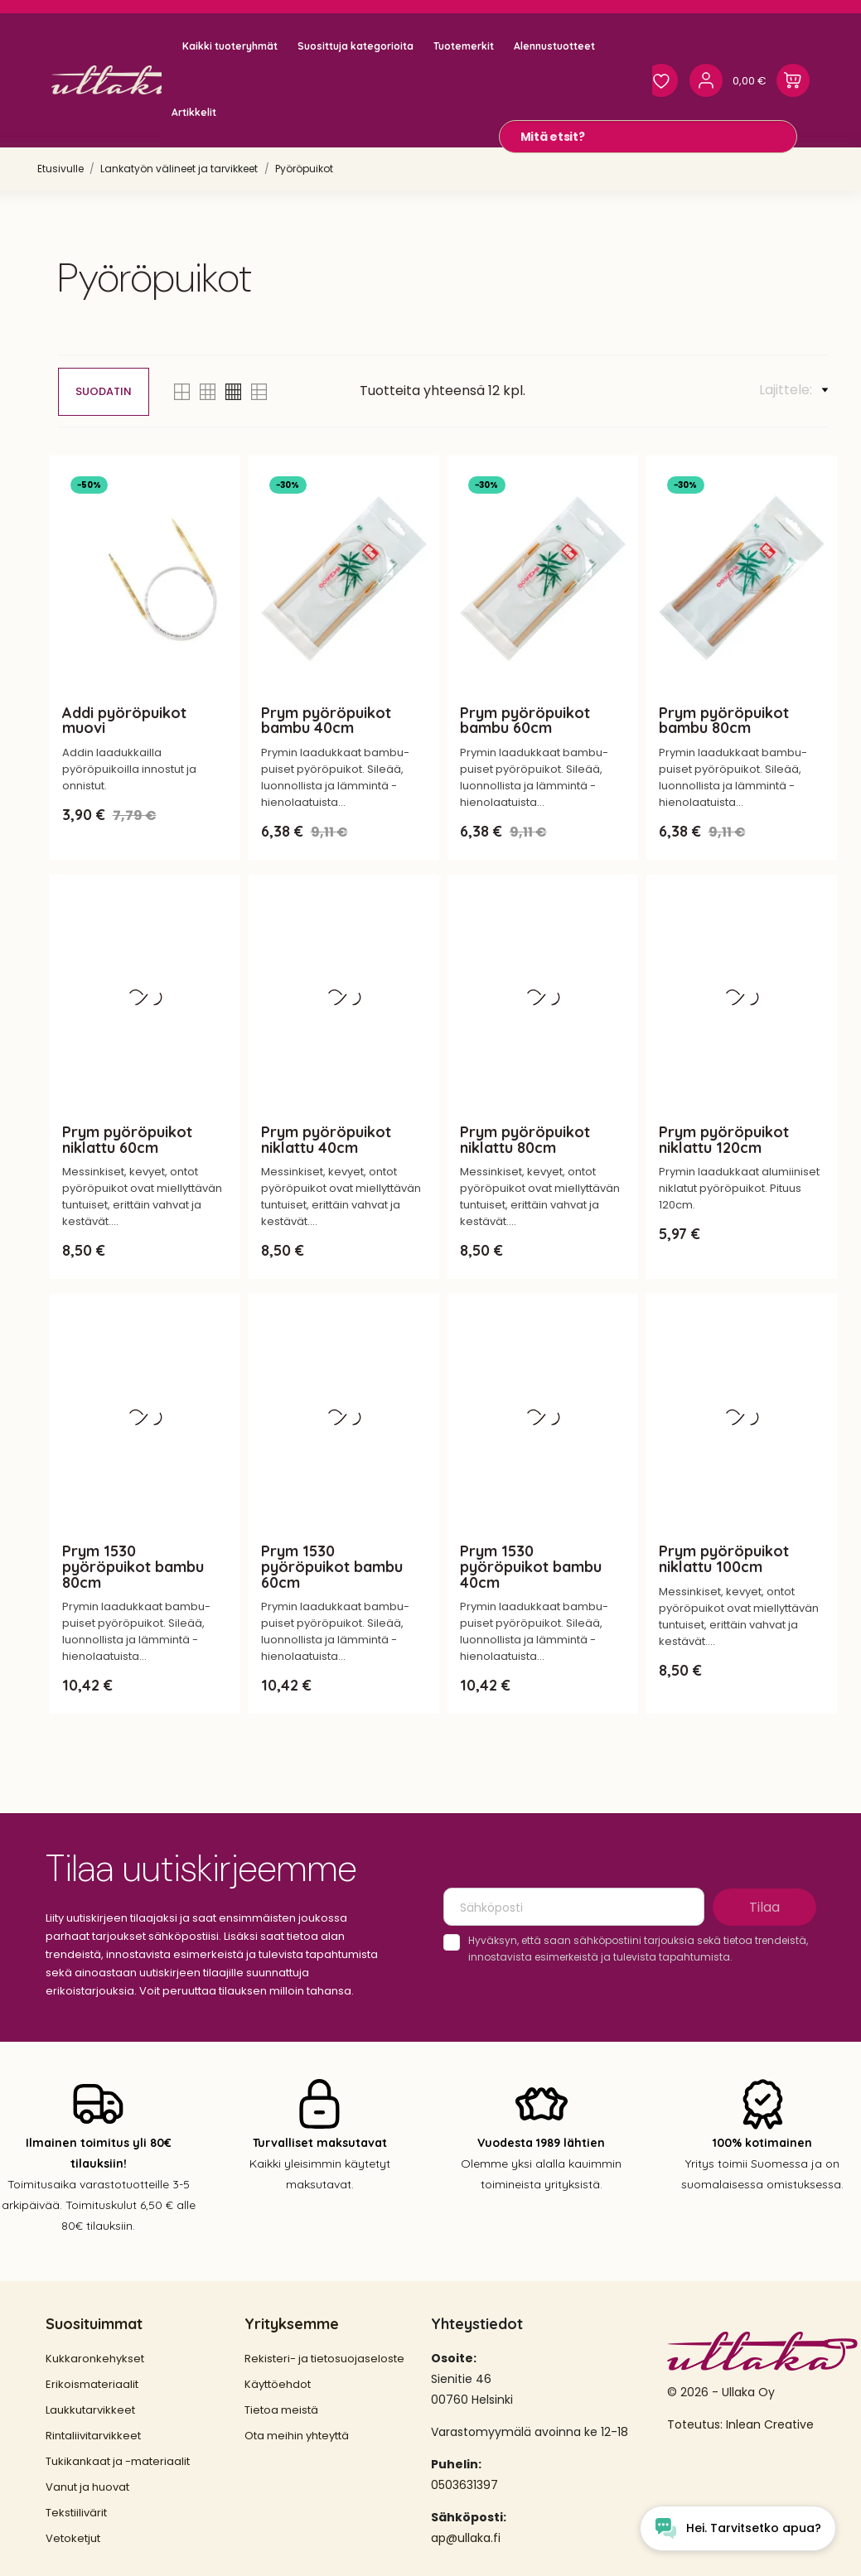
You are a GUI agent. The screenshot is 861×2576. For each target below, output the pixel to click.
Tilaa (764, 1907)
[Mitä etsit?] (648, 136)
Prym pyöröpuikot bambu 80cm (724, 720)
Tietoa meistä (281, 2410)
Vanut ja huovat (87, 2487)
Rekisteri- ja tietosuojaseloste (324, 2358)
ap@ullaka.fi (466, 2538)
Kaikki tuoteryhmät (230, 46)
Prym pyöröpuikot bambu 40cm (326, 720)
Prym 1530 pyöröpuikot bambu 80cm (133, 1566)
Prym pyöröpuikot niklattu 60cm (127, 1139)
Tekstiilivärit (76, 2513)
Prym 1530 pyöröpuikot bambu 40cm (531, 1566)
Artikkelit (194, 112)
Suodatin (103, 391)
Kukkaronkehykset (95, 2358)
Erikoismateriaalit (92, 2384)
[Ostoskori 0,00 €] (771, 80)
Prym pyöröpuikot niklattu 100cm (724, 1558)
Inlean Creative (770, 2424)
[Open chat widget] (738, 2528)
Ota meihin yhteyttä (296, 2435)
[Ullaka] (121, 79)
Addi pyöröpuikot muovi (124, 720)
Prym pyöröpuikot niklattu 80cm (525, 1139)
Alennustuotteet (554, 46)
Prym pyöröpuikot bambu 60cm (525, 720)
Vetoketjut (73, 2538)
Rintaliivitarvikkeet (93, 2435)
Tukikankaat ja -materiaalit (118, 2461)
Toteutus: (696, 2424)
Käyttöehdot (277, 2384)
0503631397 (464, 2485)
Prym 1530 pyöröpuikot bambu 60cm (332, 1566)
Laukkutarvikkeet (90, 2410)
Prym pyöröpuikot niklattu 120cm (724, 1139)
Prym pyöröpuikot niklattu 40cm (326, 1139)
